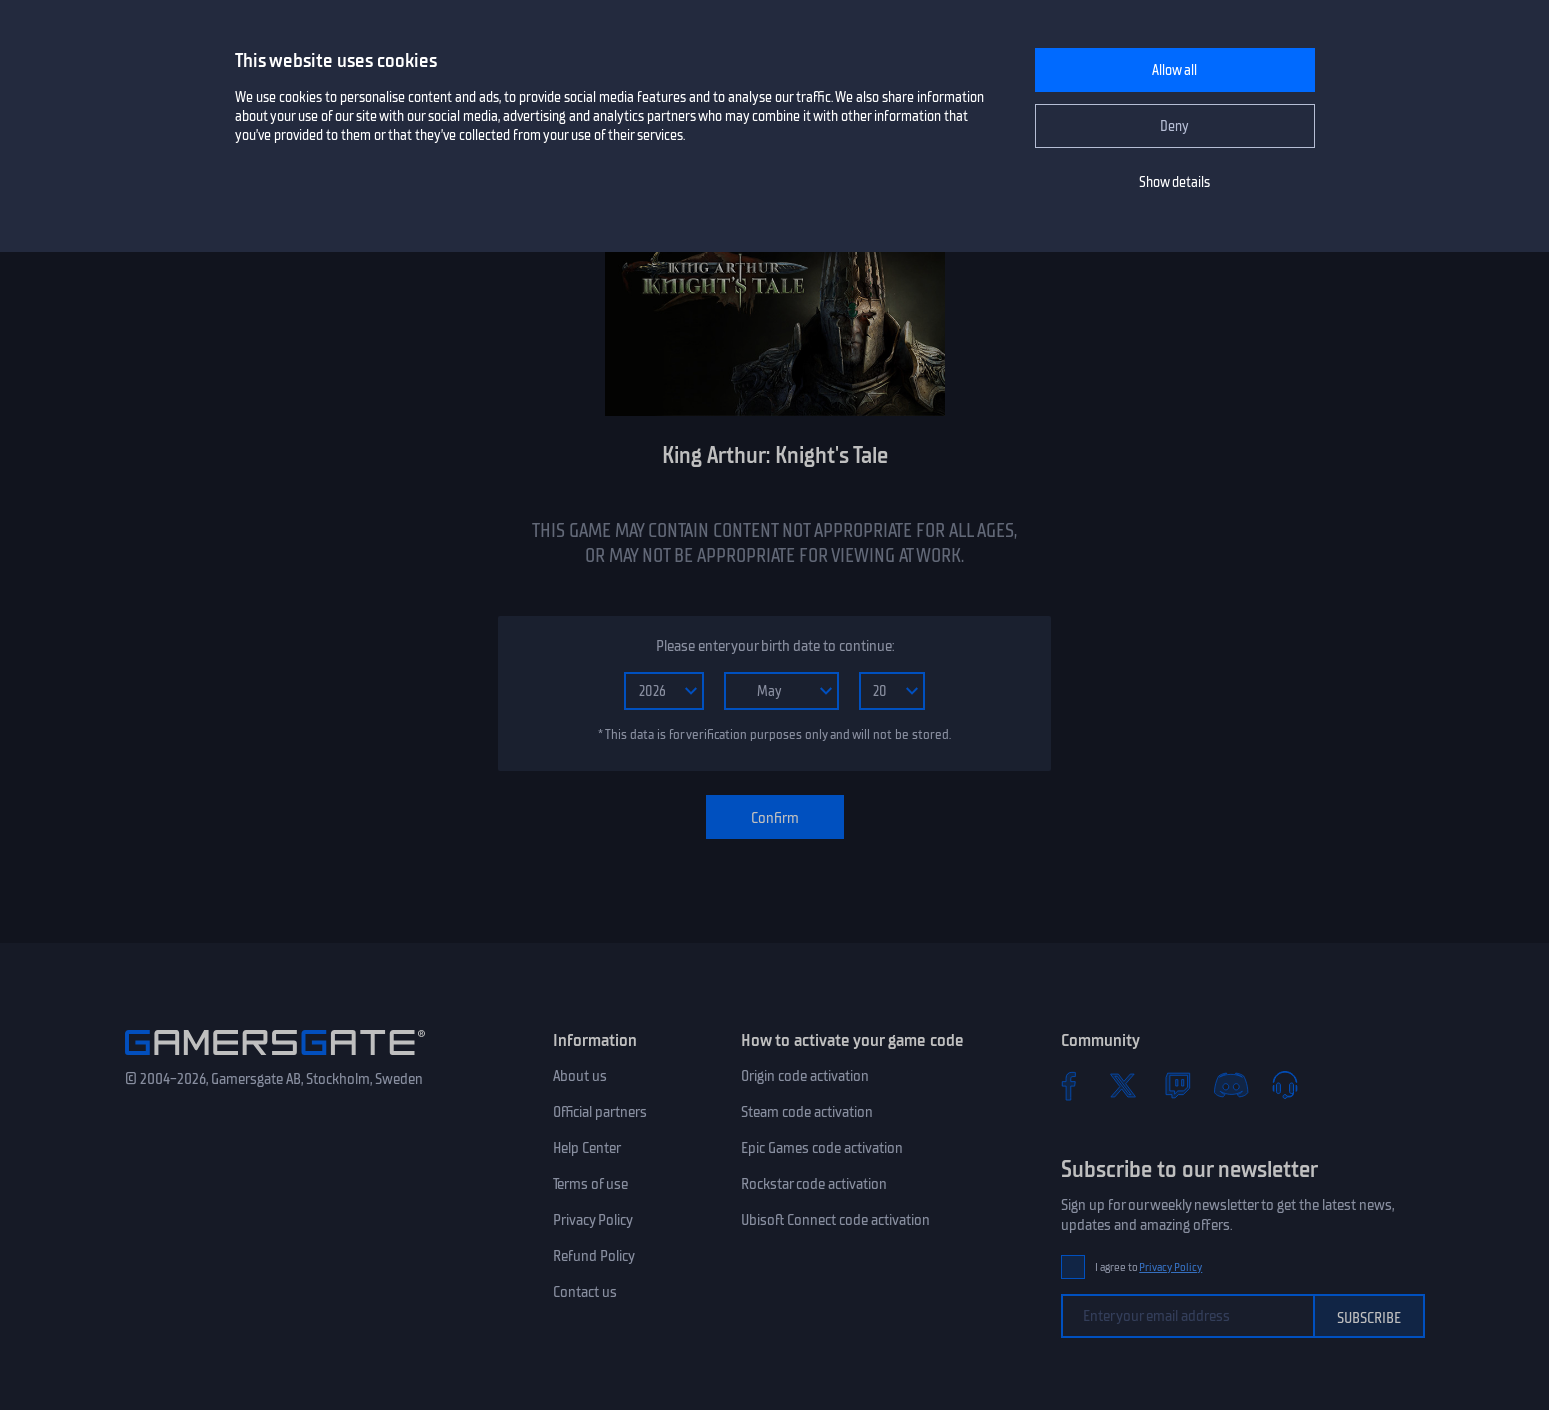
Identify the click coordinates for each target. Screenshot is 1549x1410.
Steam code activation (807, 1112)
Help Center (587, 1148)
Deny (1174, 126)
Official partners (600, 1112)
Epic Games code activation (822, 1148)
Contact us (585, 1292)
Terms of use (590, 1184)
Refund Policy (594, 1256)
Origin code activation (805, 1076)
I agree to (1149, 1267)
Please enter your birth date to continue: (775, 646)
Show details (1174, 182)
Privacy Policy (593, 1220)
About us (580, 1076)
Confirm (775, 818)
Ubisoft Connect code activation (835, 1220)
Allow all (1174, 70)
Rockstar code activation (814, 1184)
